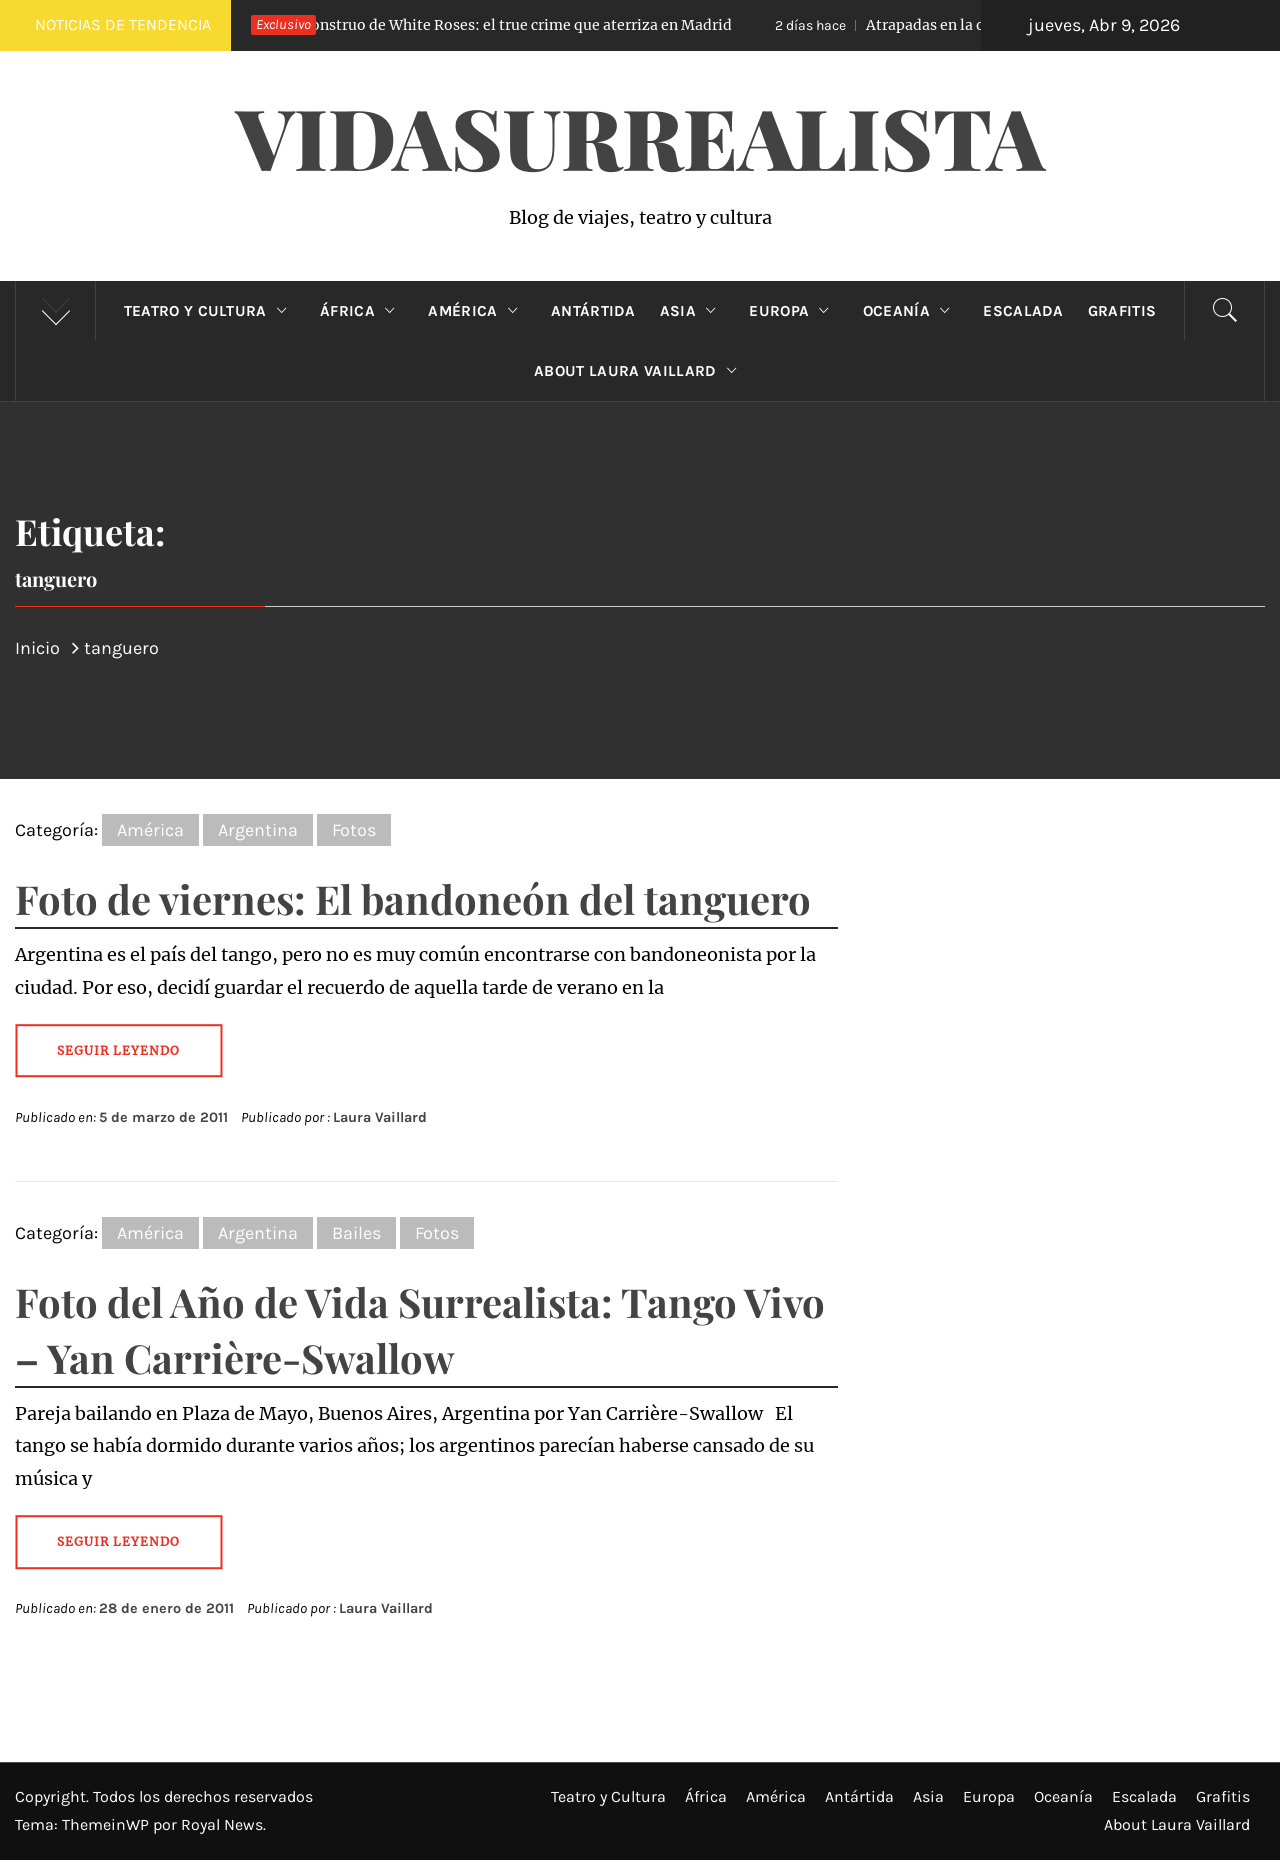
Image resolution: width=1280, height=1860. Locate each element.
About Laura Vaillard (640, 371)
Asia (693, 311)
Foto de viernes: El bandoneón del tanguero (413, 898)
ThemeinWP (107, 1824)
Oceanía (911, 311)
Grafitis (1122, 311)
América (477, 311)
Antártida (593, 311)
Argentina (258, 830)
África (362, 311)
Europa (793, 311)
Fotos (354, 830)
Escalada (1023, 311)
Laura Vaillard (380, 1117)
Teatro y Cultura (210, 311)
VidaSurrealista (640, 136)
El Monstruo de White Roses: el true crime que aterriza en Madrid (471, 25)
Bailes (356, 1233)
